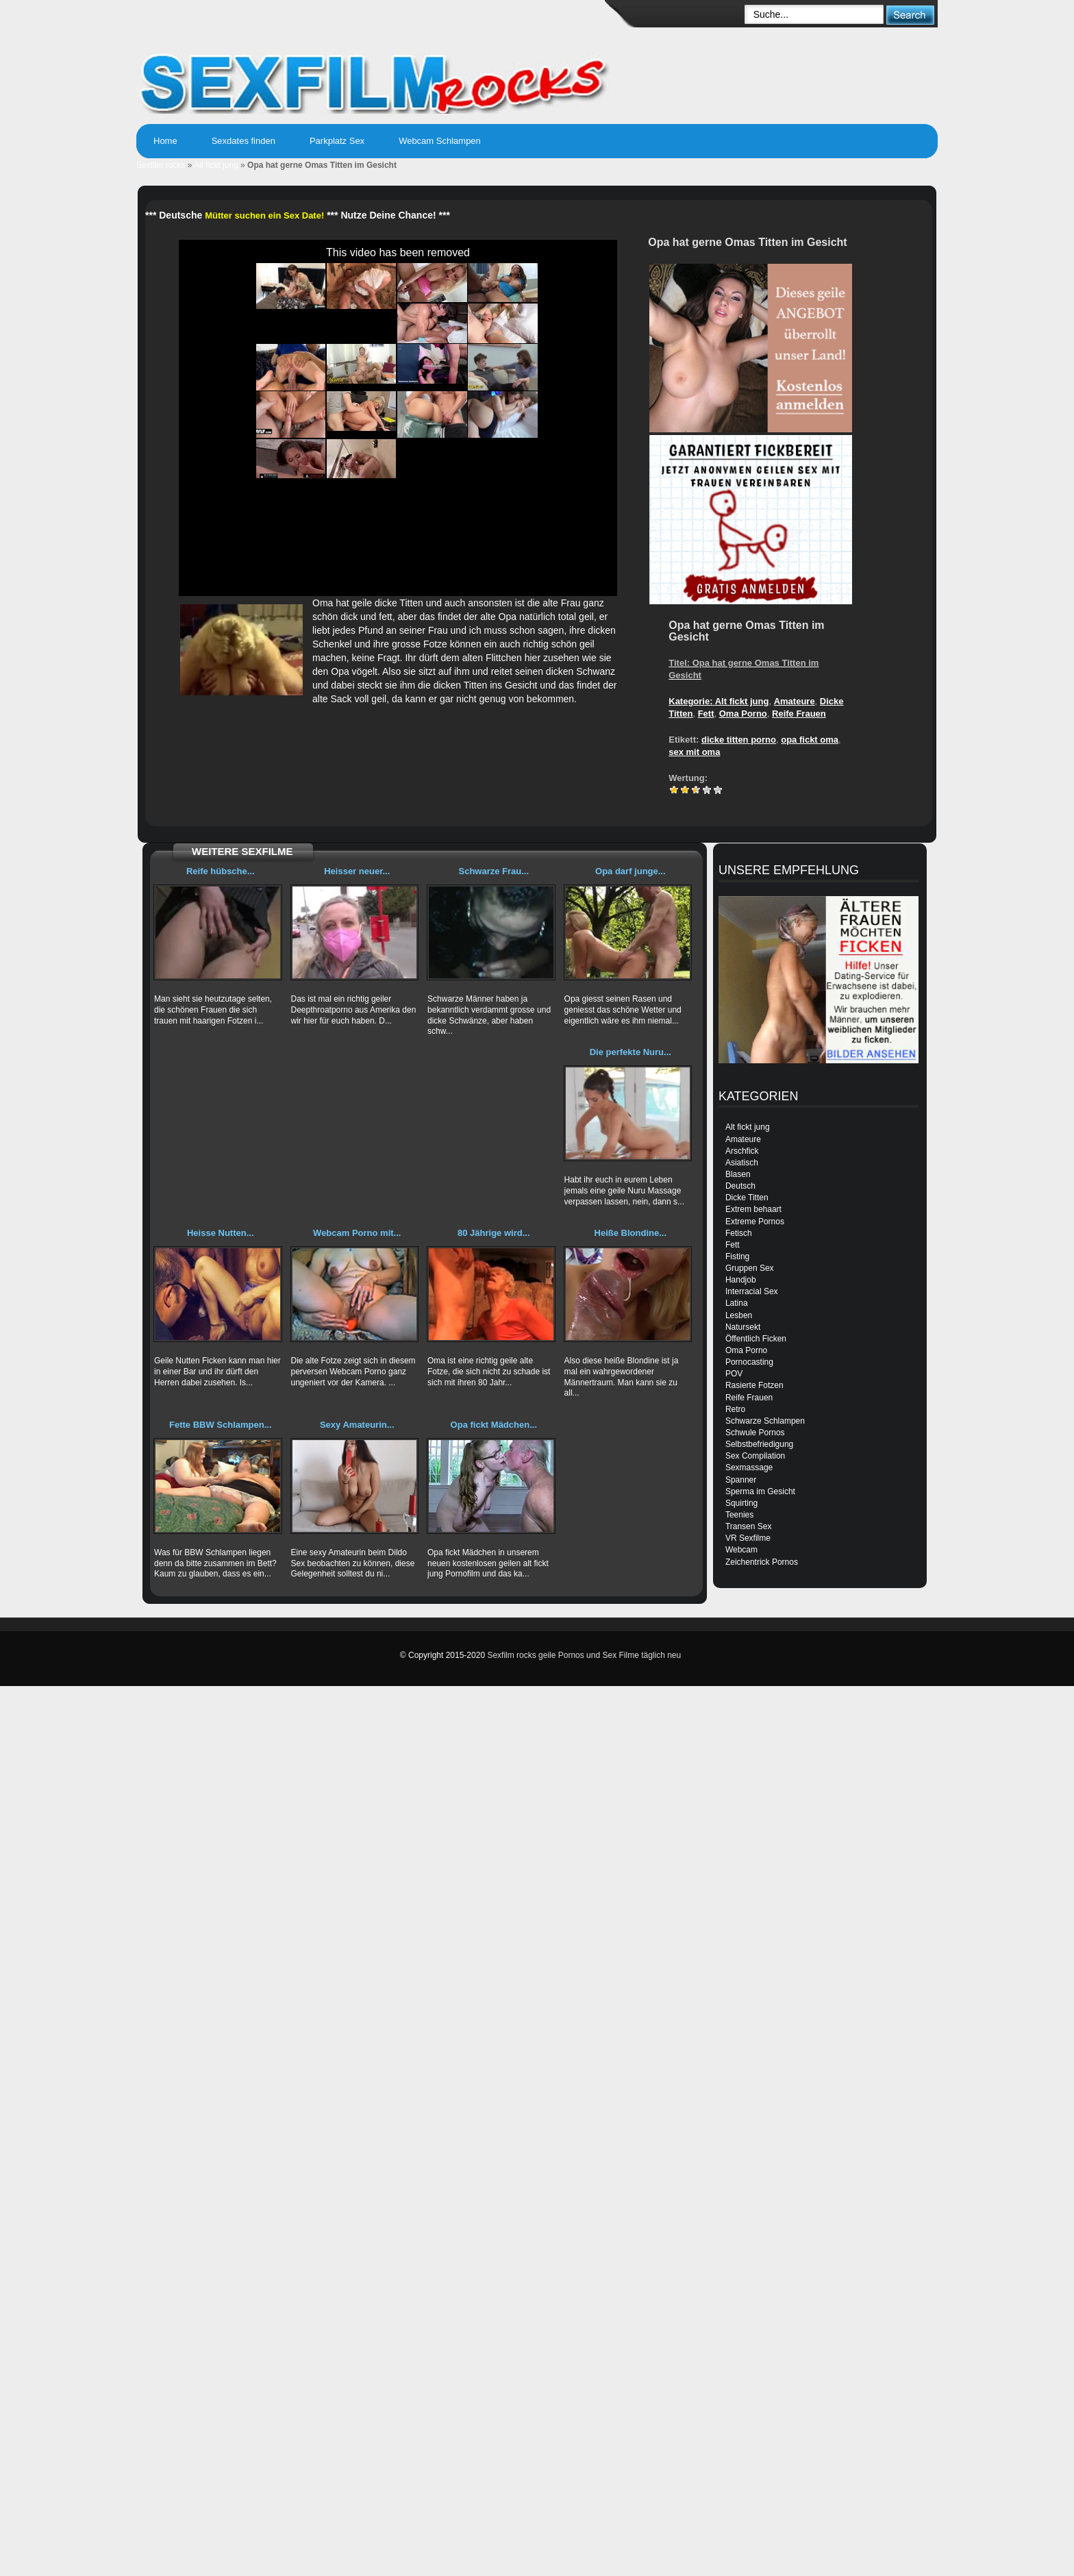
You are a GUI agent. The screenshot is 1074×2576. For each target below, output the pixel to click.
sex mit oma (694, 752)
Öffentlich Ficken (755, 1338)
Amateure (794, 701)
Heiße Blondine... (630, 1233)
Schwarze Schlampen (765, 1421)
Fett (706, 713)
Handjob (740, 1280)
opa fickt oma (809, 739)
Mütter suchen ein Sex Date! (264, 215)
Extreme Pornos (754, 1221)
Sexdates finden (243, 141)
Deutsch (740, 1186)
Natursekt (742, 1327)
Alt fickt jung (216, 165)
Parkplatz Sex (337, 141)
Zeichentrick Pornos (761, 1562)
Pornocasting (749, 1362)
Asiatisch (741, 1162)
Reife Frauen (799, 713)
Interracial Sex (751, 1291)
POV (733, 1373)
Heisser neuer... (357, 871)
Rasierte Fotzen (754, 1385)
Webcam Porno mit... (357, 1233)
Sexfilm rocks (160, 165)
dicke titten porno (738, 739)
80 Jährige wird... (494, 1233)
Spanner (740, 1480)
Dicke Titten (747, 1197)
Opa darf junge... (630, 871)
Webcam (741, 1550)
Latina (736, 1303)
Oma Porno (743, 713)
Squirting (741, 1503)
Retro (735, 1409)
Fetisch (738, 1233)
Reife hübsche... (220, 871)
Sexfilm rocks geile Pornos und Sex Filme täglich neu (584, 1655)
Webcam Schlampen (440, 141)
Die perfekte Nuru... (630, 1052)
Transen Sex (748, 1526)
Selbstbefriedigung (759, 1444)
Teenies (739, 1515)
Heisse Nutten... (220, 1233)
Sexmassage (749, 1467)
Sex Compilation (755, 1456)
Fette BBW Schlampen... (220, 1425)
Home (165, 141)
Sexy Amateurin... (357, 1425)
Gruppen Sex (749, 1268)
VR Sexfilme (748, 1538)
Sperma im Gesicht (760, 1491)
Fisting (737, 1256)
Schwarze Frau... (493, 871)
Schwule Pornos (755, 1432)
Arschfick (742, 1151)
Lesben (738, 1315)
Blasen (738, 1174)
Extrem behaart (753, 1209)
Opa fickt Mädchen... (494, 1425)
